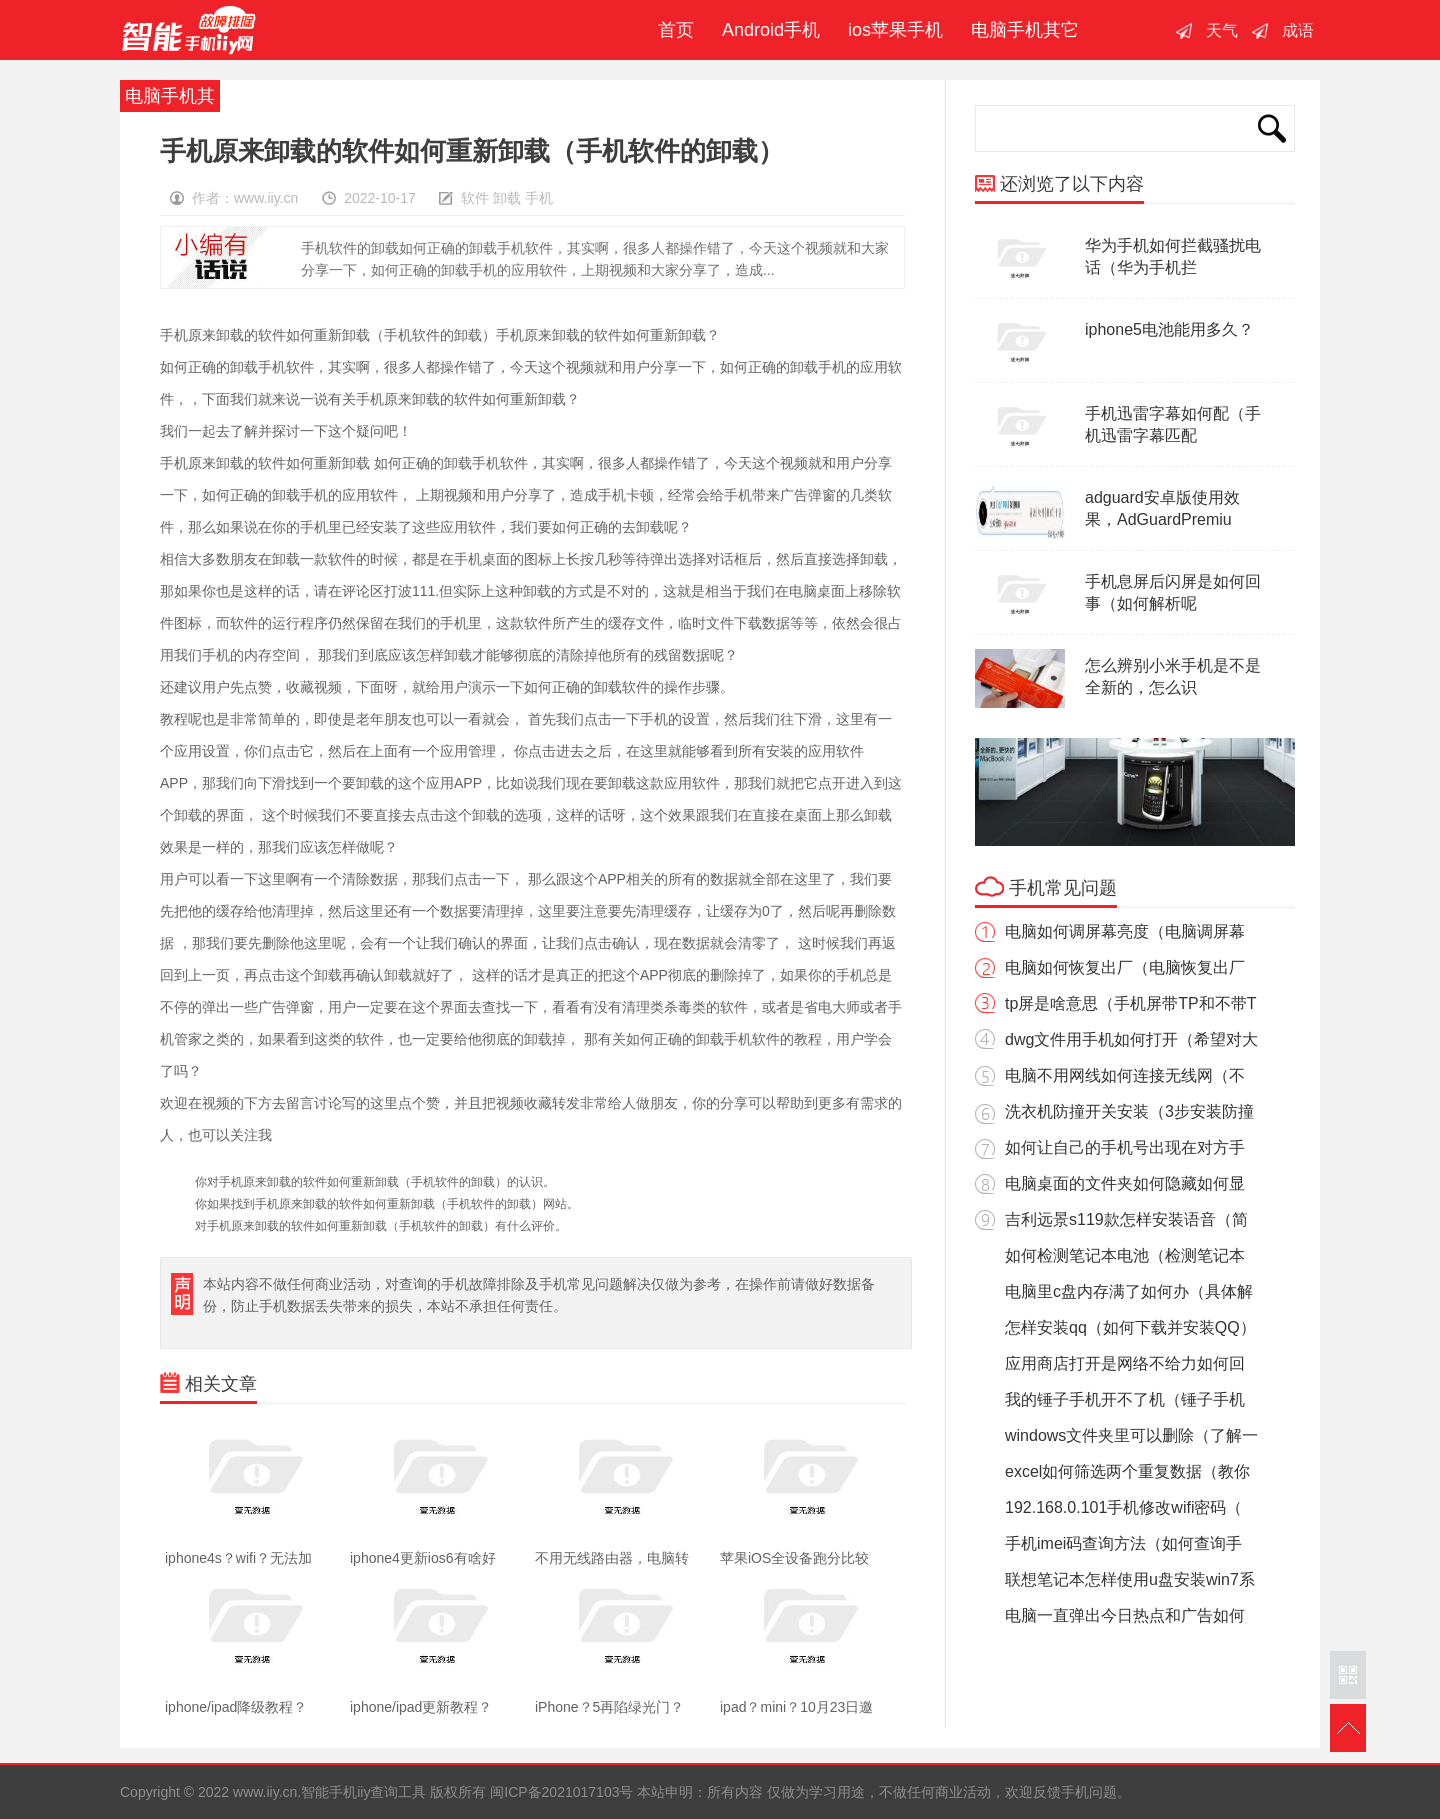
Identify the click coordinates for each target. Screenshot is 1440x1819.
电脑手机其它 (1025, 30)
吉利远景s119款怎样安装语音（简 (1126, 1219)
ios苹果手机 (895, 30)
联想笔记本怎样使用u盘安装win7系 (1130, 1579)
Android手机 (771, 30)
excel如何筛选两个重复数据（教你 (1127, 1471)
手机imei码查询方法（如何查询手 (1123, 1543)
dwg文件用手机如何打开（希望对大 (1131, 1039)
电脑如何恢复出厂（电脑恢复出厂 (1125, 967)
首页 (671, 30)
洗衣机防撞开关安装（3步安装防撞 (1129, 1111)
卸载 (507, 198)
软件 (475, 198)
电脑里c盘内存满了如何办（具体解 (1129, 1291)
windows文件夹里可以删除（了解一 (1131, 1435)
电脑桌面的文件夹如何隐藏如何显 (1125, 1183)
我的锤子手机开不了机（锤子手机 (1125, 1399)
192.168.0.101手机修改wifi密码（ (1123, 1507)
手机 (539, 198)
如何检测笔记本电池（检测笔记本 (1125, 1255)
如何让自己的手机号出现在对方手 (1125, 1147)
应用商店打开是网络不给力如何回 (1125, 1363)
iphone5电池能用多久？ (1169, 329)
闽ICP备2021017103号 (561, 1792)
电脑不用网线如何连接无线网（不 (1125, 1075)
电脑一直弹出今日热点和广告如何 (1125, 1615)
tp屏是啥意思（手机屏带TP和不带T (1131, 1003)
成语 (1298, 30)
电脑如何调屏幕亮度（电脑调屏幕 (1125, 931)
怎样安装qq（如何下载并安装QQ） (1130, 1327)
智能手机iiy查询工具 (189, 30)
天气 (1222, 30)
